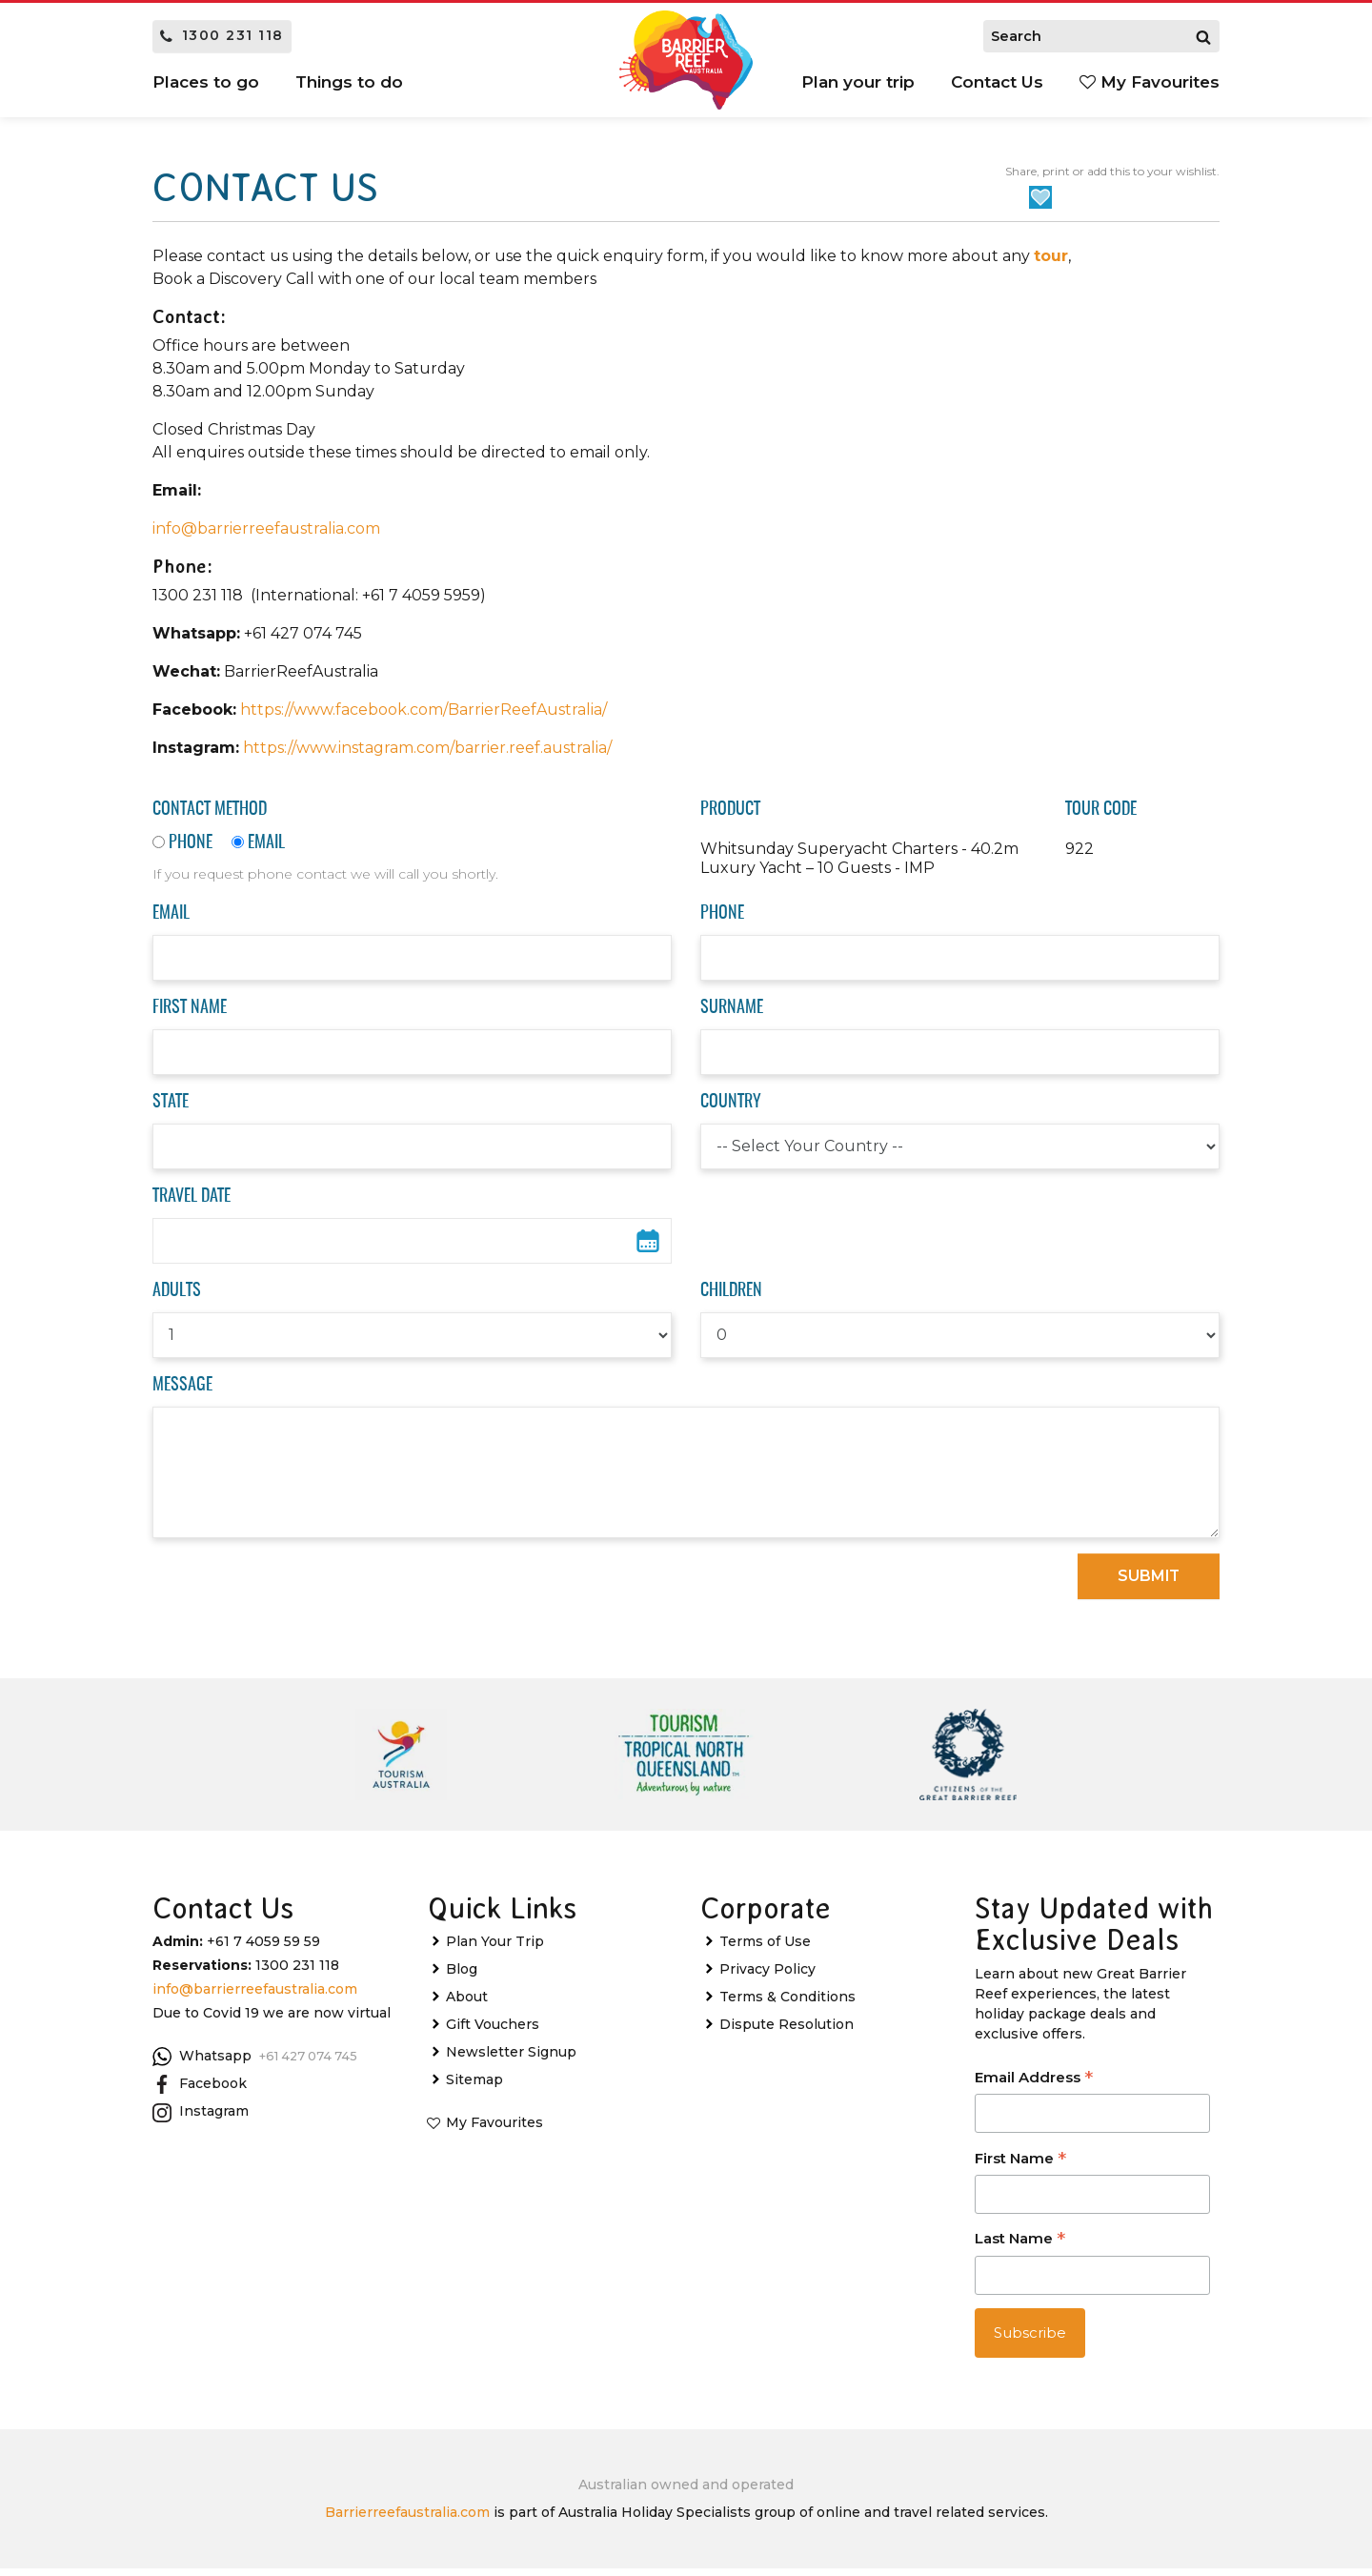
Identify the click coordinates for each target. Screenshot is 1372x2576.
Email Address (1034, 2085)
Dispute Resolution (786, 2030)
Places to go (205, 81)
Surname (731, 1008)
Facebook (199, 2090)
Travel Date (191, 1197)
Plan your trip (858, 81)
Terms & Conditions (787, 2003)
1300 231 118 (222, 35)
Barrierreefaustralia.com (407, 2519)
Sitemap (474, 2086)
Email (258, 843)
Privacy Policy (767, 1975)
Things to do (349, 81)
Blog (461, 1975)
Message (182, 1385)
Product (730, 810)
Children (731, 1291)
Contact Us (997, 81)
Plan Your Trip (495, 1948)
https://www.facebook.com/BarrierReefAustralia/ (421, 709)
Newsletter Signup (511, 2058)
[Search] (1203, 36)
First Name (189, 1008)
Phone (182, 843)
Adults (176, 1291)
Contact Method (209, 810)
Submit (1137, 1579)
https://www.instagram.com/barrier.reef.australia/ (427, 748)
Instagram (200, 2118)
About (467, 2003)
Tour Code (1101, 810)
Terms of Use (765, 1948)
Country (730, 1102)
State (170, 1102)
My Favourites (1149, 81)
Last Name (1020, 2247)
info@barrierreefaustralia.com (266, 528)
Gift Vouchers (492, 2030)
